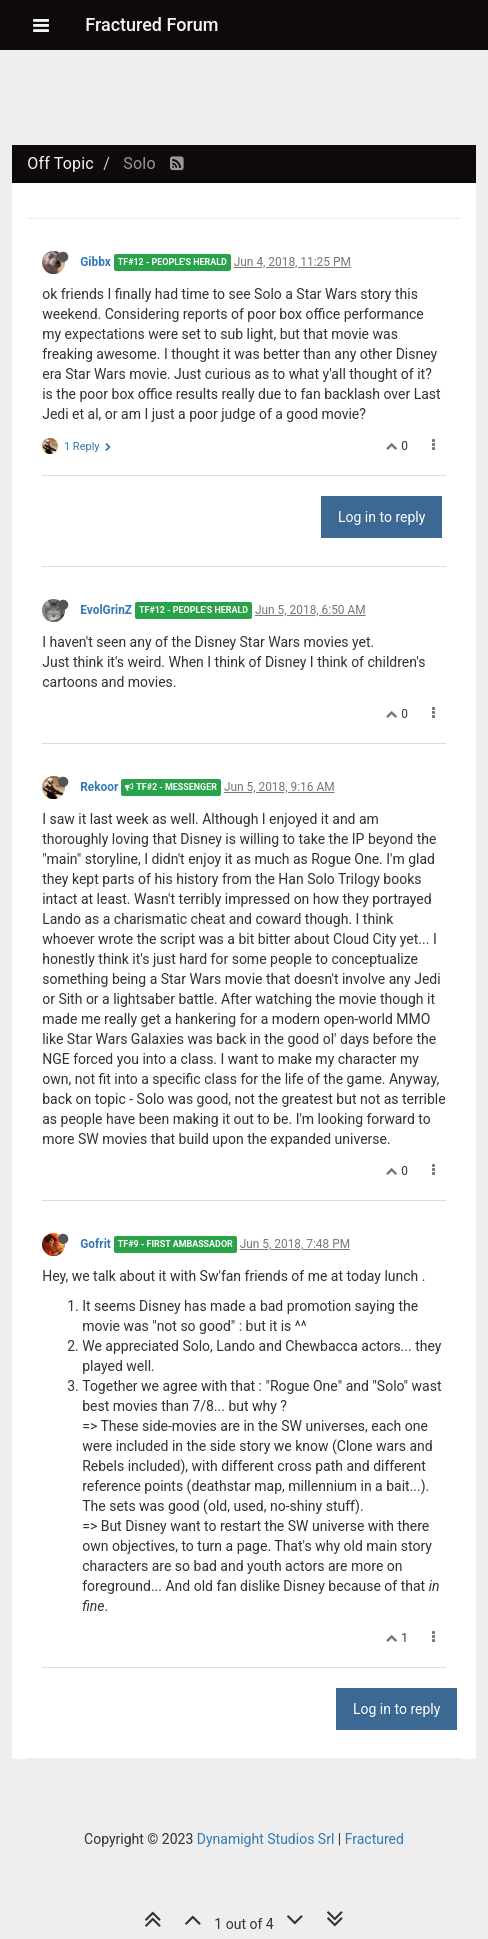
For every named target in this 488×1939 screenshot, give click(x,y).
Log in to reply (381, 517)
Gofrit (95, 1244)
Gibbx (95, 262)
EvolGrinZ (106, 610)
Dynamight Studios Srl (266, 1839)
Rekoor (99, 787)
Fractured (374, 1839)
